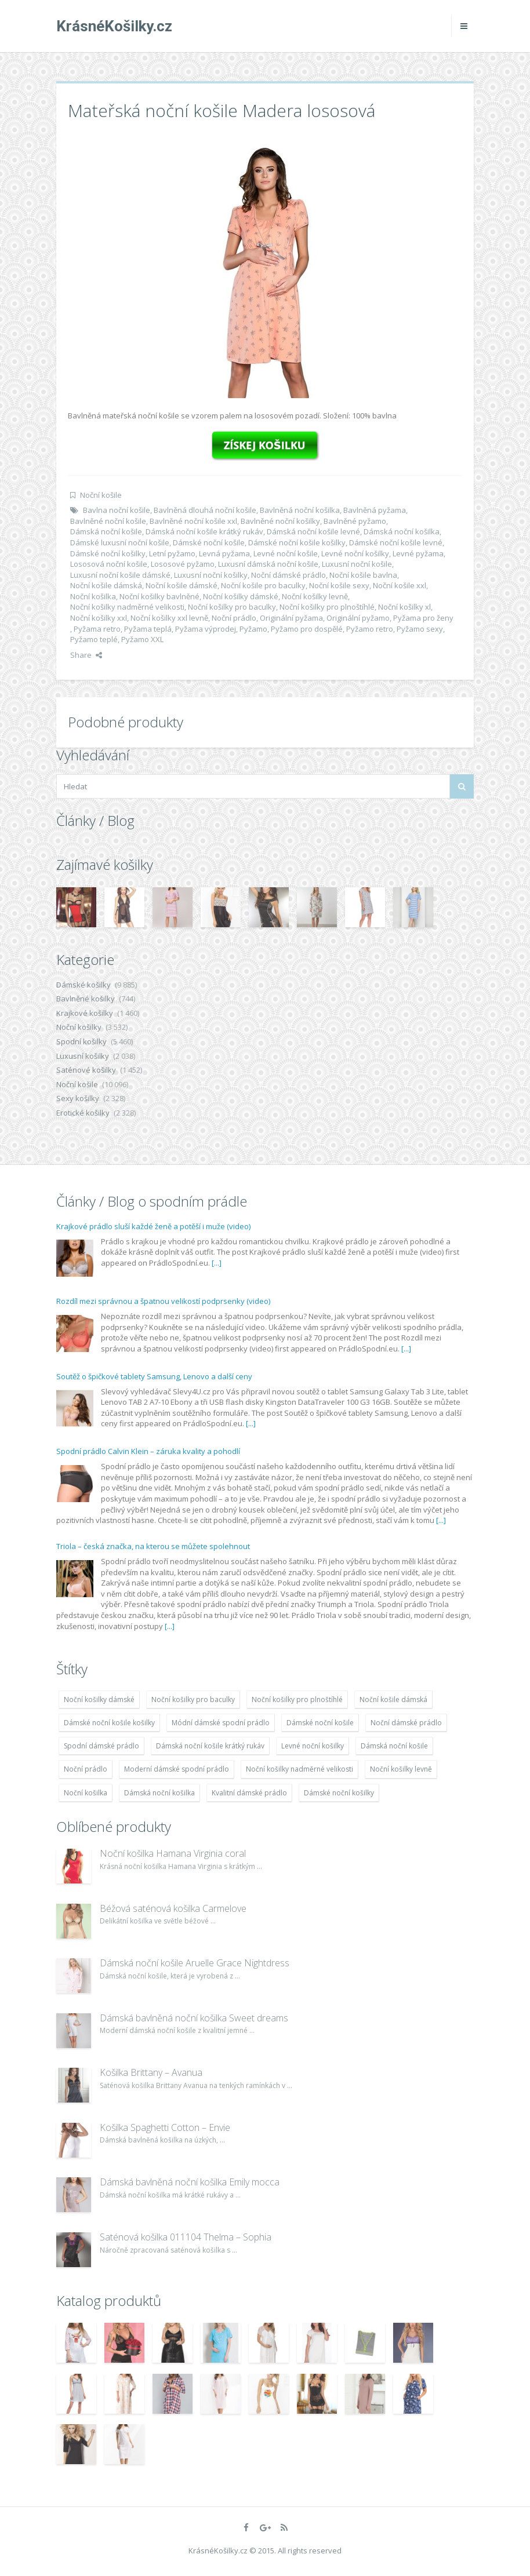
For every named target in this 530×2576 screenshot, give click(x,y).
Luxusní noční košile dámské (120, 575)
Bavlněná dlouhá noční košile (205, 510)
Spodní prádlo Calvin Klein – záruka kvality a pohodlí (148, 1451)
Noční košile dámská (106, 585)
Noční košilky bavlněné (159, 596)
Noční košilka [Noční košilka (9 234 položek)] (85, 1793)
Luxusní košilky (82, 1056)
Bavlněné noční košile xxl (193, 521)
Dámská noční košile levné (313, 531)
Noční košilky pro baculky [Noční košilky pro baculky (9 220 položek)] (193, 1699)
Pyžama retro (97, 629)
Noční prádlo (234, 618)
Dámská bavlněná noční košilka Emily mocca (189, 2182)
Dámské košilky (83, 984)
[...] (217, 1263)
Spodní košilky (81, 1041)
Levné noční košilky (355, 553)
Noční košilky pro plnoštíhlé (327, 607)
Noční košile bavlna (363, 575)
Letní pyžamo (172, 553)
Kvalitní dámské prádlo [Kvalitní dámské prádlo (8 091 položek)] (249, 1793)
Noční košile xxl (399, 585)
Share (86, 655)
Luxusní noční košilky (211, 575)
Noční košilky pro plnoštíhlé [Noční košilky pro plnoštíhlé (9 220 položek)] (297, 1699)
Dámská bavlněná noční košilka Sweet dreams (194, 2018)
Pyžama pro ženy (423, 618)
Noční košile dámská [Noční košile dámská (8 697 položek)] (393, 1699)
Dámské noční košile (209, 542)
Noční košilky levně (315, 596)
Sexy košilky (77, 1098)
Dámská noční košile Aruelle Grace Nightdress (194, 1962)
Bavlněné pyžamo (355, 521)
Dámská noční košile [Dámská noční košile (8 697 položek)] (394, 1746)
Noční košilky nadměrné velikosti (127, 607)
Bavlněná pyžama (374, 510)
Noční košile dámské (181, 585)
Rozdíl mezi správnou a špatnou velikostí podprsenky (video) (163, 1301)
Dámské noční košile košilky (297, 542)
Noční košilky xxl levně (169, 618)
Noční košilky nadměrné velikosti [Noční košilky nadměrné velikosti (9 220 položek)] (299, 1769)
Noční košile (101, 495)
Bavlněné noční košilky (280, 521)
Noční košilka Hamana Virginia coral (173, 1853)
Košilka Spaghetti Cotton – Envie (165, 2127)
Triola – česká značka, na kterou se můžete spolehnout (153, 1546)
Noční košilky (78, 1027)
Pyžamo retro (369, 629)
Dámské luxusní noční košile (119, 542)
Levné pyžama (418, 553)
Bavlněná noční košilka (300, 510)
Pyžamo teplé (94, 639)
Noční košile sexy (339, 585)
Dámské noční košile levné (395, 542)
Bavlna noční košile (116, 510)
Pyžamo (253, 629)
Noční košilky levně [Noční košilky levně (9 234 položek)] (401, 1769)
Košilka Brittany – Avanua (151, 2072)
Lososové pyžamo (183, 564)
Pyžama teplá (148, 629)
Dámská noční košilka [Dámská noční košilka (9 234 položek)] (159, 1793)
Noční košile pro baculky (263, 585)
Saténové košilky (86, 1070)
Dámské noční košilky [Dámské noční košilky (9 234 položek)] (339, 1793)
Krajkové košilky (84, 1013)
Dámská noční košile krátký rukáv (204, 531)
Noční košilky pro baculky (232, 607)
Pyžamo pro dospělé (307, 629)
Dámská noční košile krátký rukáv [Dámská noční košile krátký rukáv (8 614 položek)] (210, 1746)
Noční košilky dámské (240, 596)
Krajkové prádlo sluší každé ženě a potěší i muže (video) (153, 1226)
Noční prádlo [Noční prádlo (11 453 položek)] (85, 1769)
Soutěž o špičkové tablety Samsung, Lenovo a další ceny (154, 1376)
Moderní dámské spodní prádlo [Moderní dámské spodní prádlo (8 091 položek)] (176, 1769)
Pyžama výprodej (205, 629)
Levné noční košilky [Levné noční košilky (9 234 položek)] (312, 1746)
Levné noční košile (285, 553)
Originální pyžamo (358, 618)
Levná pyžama (224, 553)
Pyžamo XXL (142, 639)
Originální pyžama (291, 618)
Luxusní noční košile (357, 564)
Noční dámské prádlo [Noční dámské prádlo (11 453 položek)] (406, 1723)
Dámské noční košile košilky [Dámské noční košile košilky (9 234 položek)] (109, 1723)
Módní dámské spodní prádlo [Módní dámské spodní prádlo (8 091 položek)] (221, 1723)
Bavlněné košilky (85, 998)
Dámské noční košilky (108, 553)
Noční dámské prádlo (288, 575)
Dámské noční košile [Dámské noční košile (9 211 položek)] (320, 1723)
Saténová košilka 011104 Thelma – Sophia (185, 2237)
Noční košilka (93, 596)
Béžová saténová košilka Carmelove (173, 1908)
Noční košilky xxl (98, 618)
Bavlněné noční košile (108, 521)
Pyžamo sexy (420, 629)
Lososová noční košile (108, 564)
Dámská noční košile (106, 531)
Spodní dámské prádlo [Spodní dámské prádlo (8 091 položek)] (101, 1746)
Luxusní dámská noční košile (268, 564)
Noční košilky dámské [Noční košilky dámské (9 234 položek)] (99, 1699)
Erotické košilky (83, 1112)
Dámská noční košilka (402, 531)
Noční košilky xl (404, 607)
